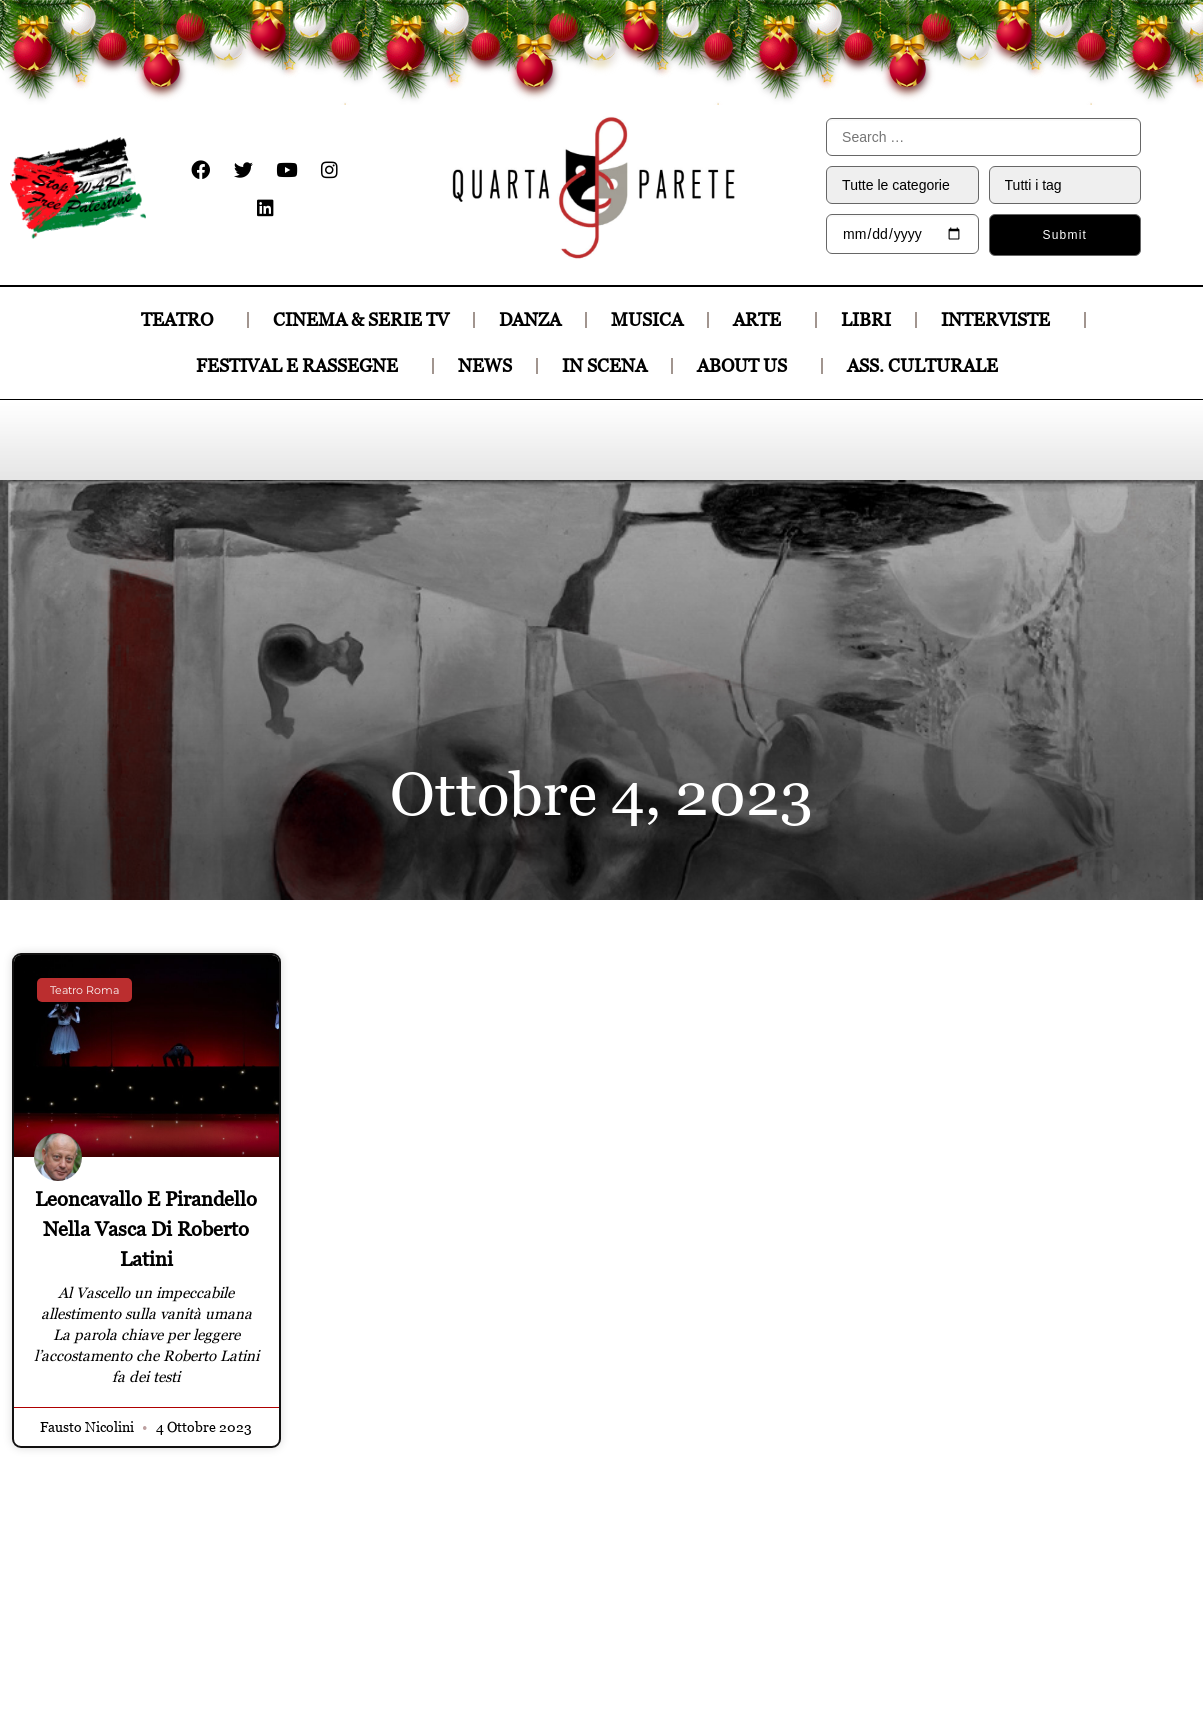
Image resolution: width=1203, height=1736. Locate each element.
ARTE (762, 319)
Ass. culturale (927, 365)
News (485, 365)
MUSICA (647, 319)
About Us (747, 365)
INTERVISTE (1000, 319)
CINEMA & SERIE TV (361, 319)
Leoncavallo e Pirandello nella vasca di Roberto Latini (146, 1229)
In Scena (604, 365)
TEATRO (182, 319)
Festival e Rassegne (302, 365)
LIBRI (866, 319)
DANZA (530, 319)
